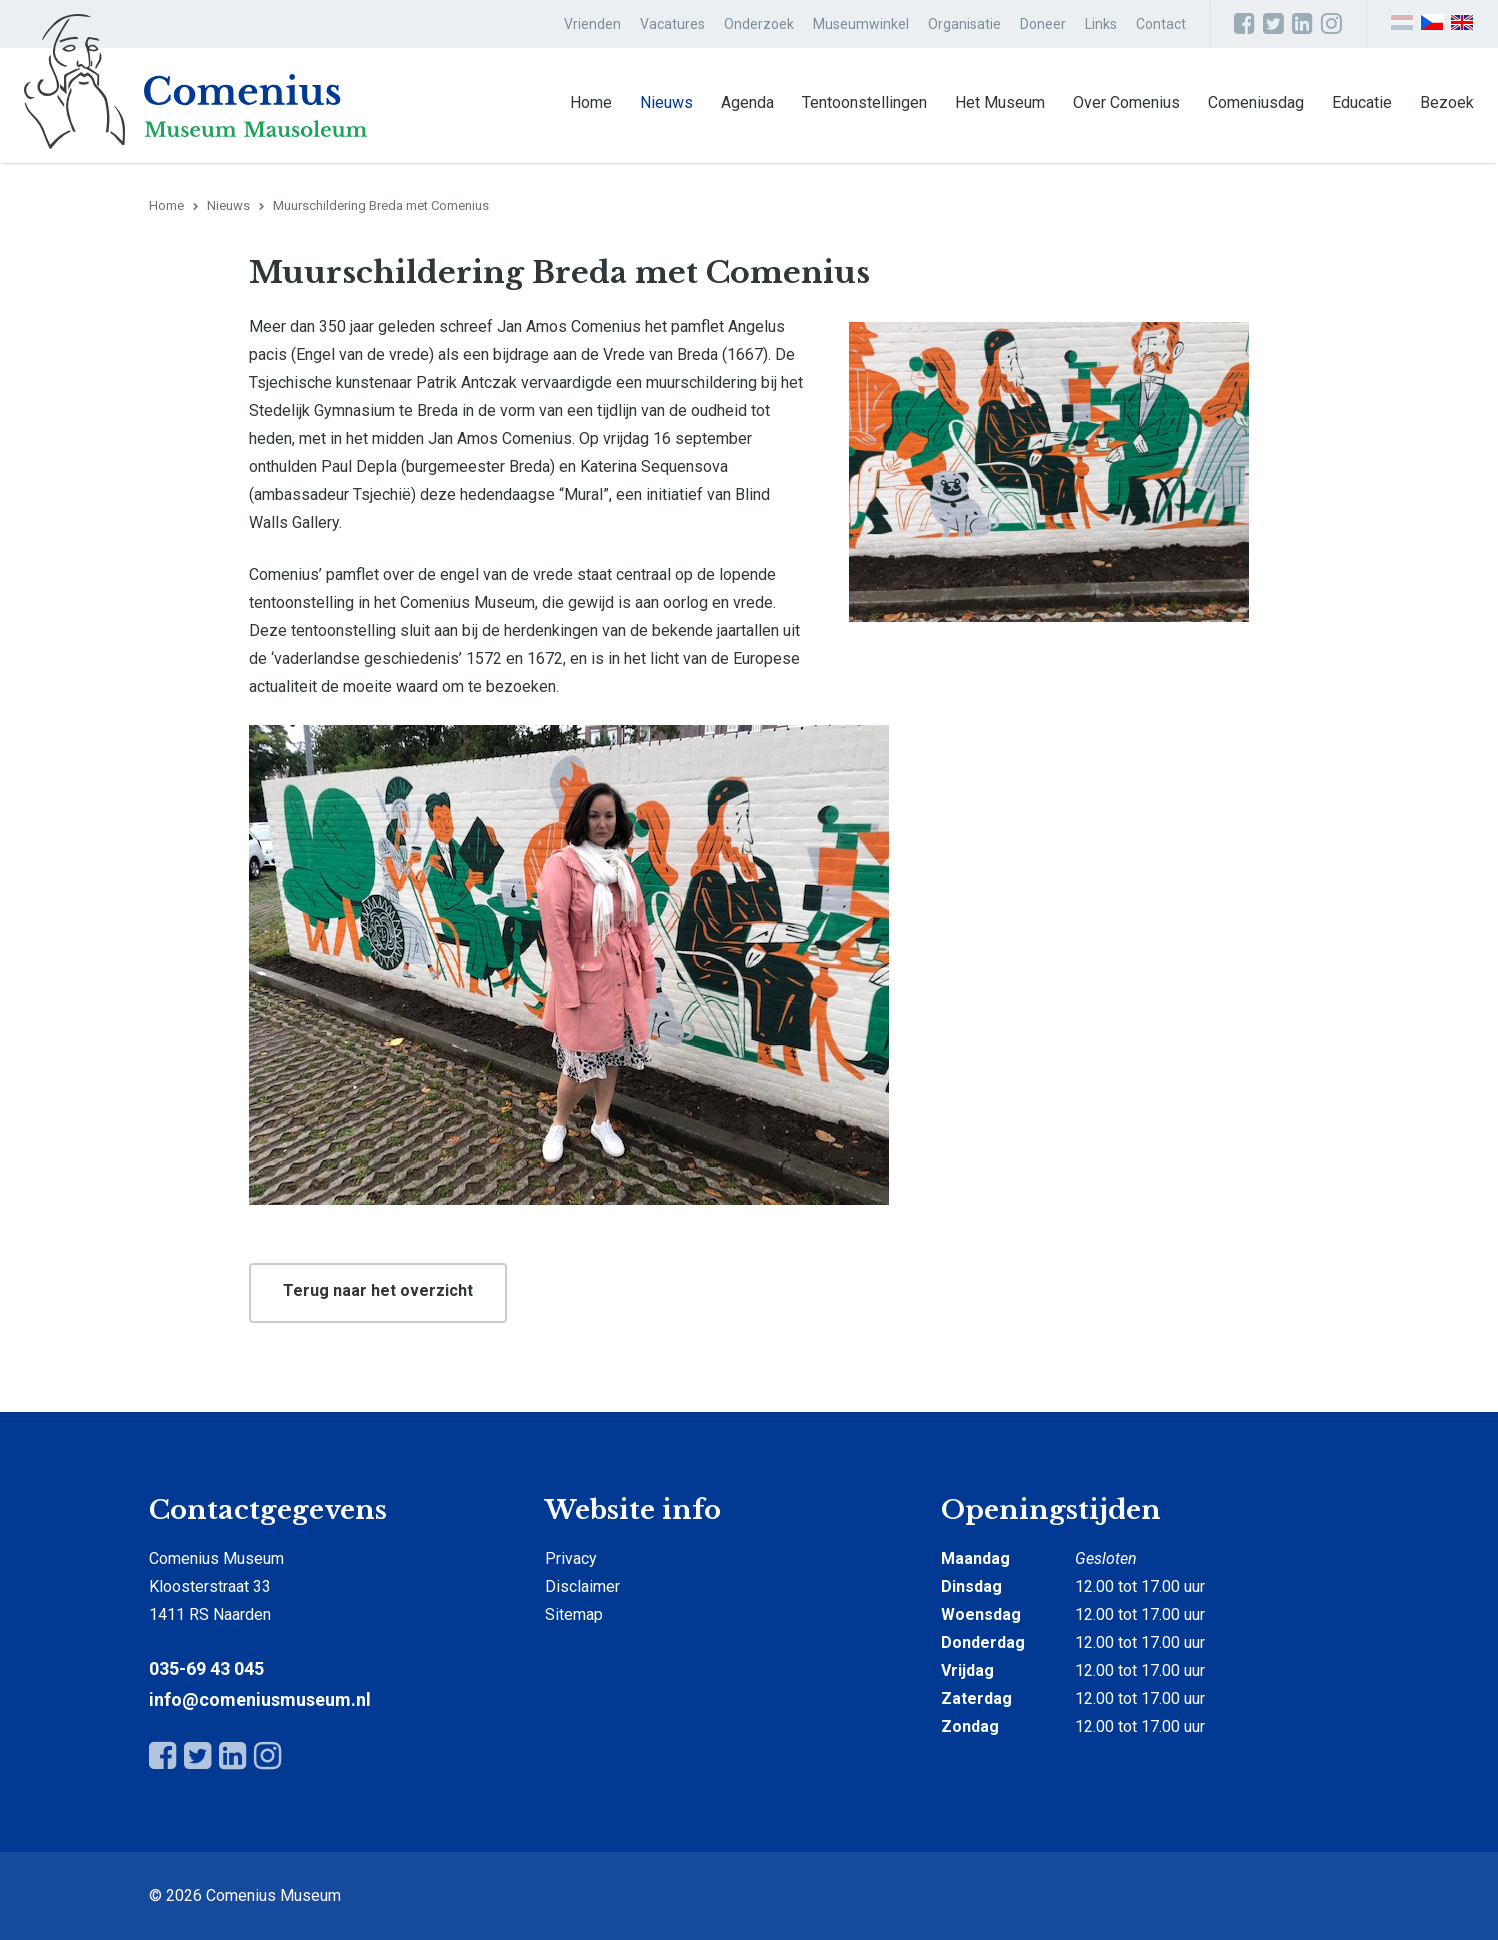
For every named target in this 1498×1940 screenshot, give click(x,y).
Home (591, 102)
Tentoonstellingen (864, 102)
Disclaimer (582, 1586)
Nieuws (666, 102)
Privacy (571, 1558)
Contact (1161, 24)
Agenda (747, 102)
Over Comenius (1126, 102)
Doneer (1043, 24)
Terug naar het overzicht (378, 1290)
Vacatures (672, 24)
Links (1101, 24)
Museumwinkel (861, 24)
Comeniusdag (1256, 102)
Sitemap (574, 1614)
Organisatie (964, 24)
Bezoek (1447, 102)
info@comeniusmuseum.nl (260, 1699)
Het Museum (1000, 102)
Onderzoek (759, 24)
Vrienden (592, 24)
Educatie (1362, 102)
